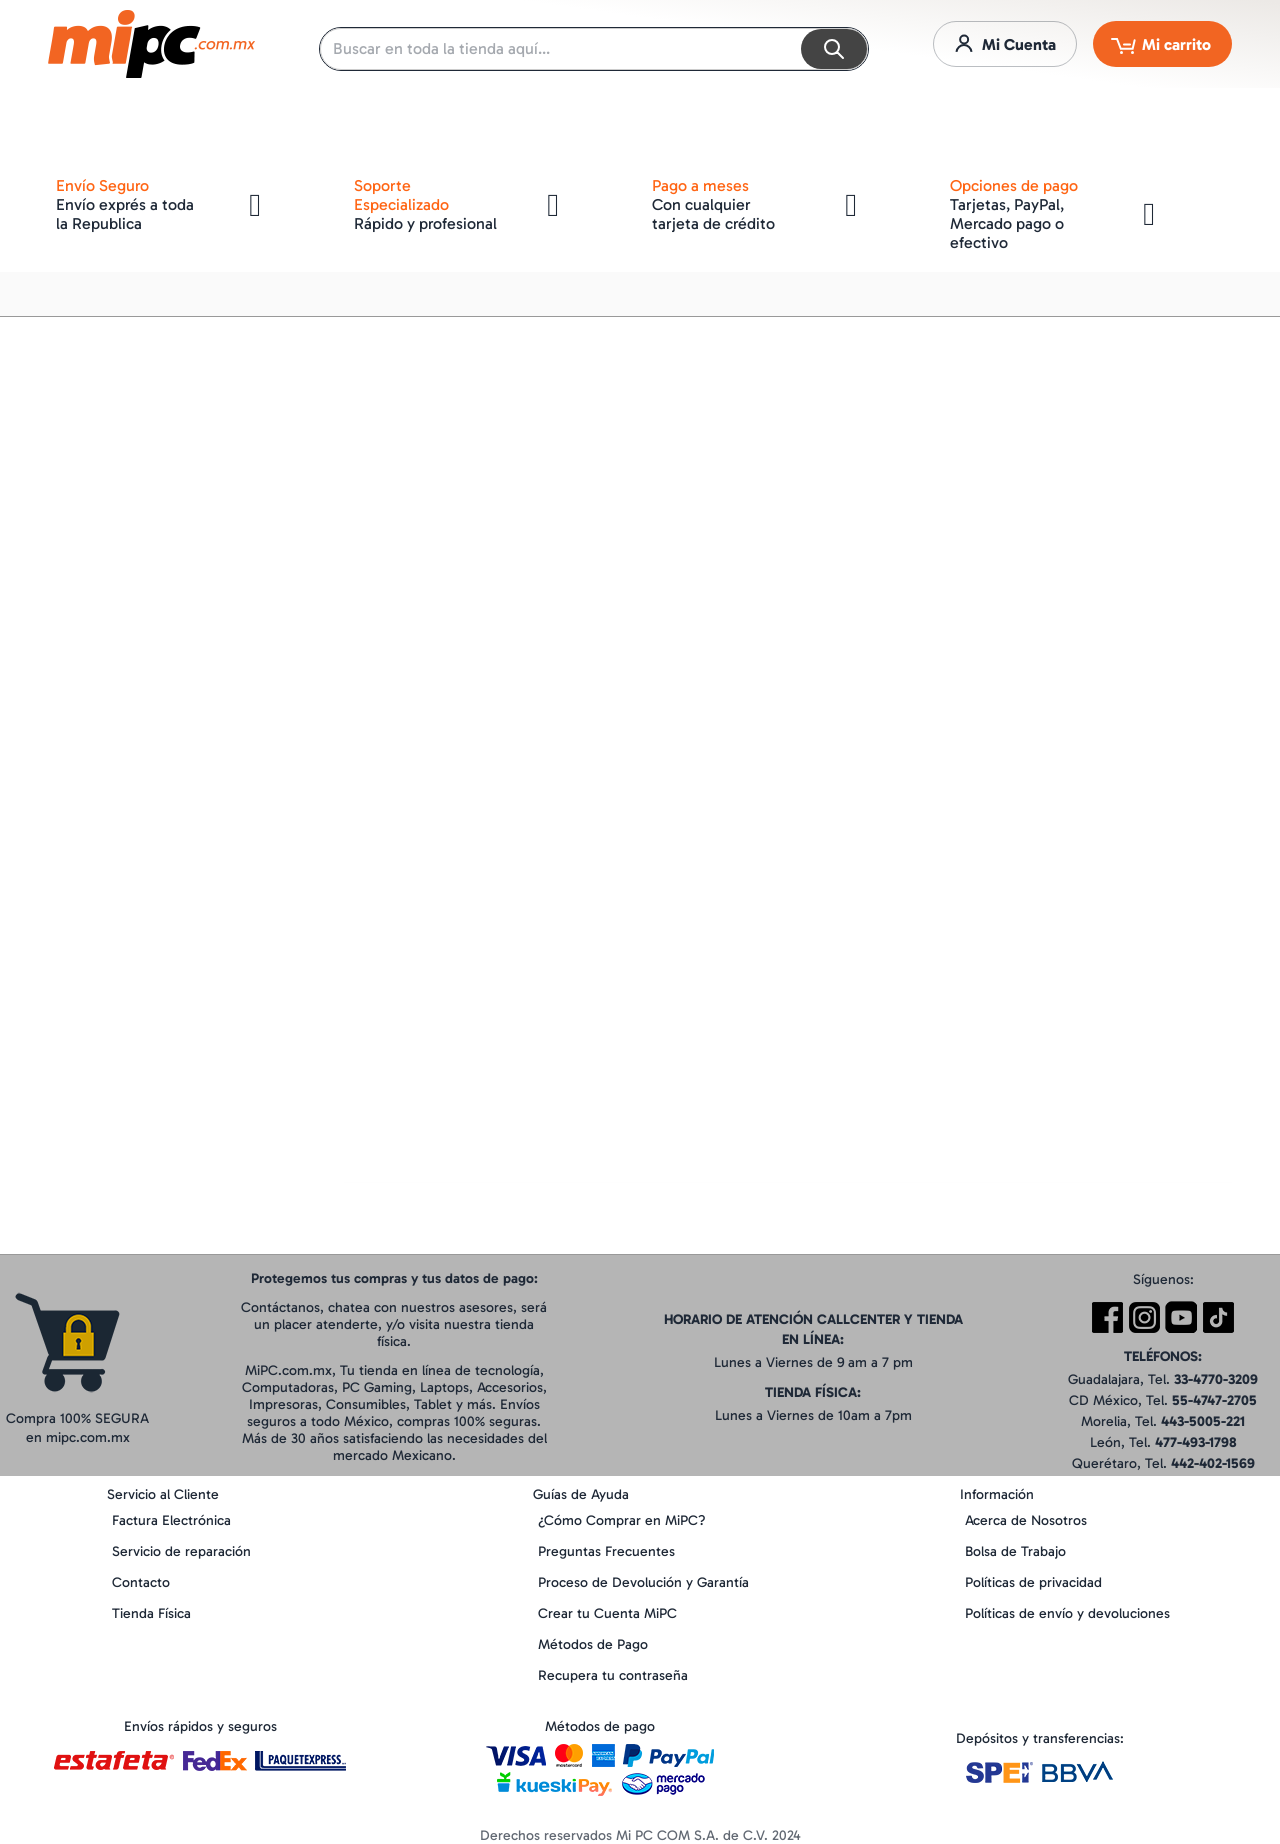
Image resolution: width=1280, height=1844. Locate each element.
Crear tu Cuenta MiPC (607, 1613)
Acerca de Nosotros (1026, 1520)
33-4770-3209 (1216, 1379)
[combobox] (594, 49)
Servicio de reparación (181, 1551)
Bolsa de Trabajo (1015, 1551)
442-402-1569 (1213, 1463)
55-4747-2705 (1214, 1400)
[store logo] (151, 44)
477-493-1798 (1196, 1442)
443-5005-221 (1203, 1421)
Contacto (141, 1582)
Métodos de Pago (593, 1644)
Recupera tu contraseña (613, 1675)
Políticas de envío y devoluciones (1067, 1613)
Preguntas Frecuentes (606, 1551)
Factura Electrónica (171, 1520)
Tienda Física (151, 1613)
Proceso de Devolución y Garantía (643, 1582)
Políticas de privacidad (1033, 1582)
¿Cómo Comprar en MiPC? (622, 1520)
